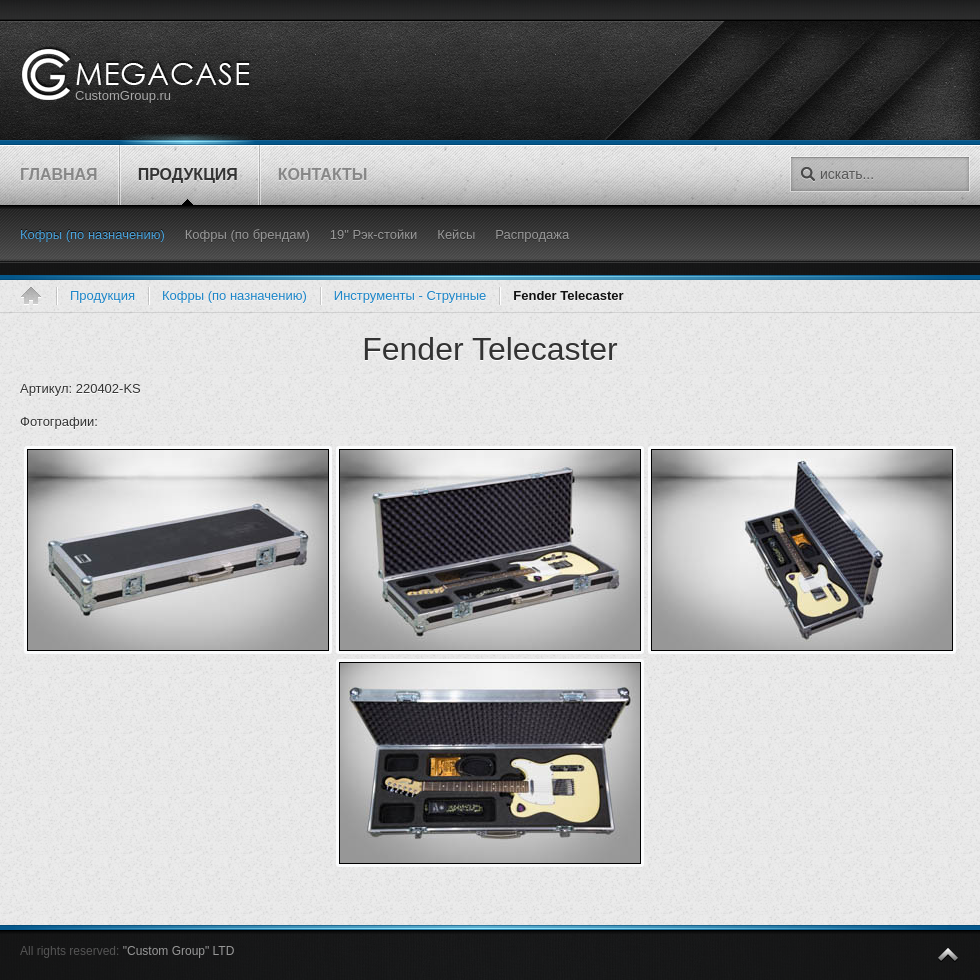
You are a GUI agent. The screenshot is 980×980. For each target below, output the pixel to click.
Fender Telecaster (490, 349)
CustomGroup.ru (123, 95)
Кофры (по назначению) (234, 295)
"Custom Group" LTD (179, 951)
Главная (38, 296)
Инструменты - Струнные (410, 295)
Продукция (102, 295)
